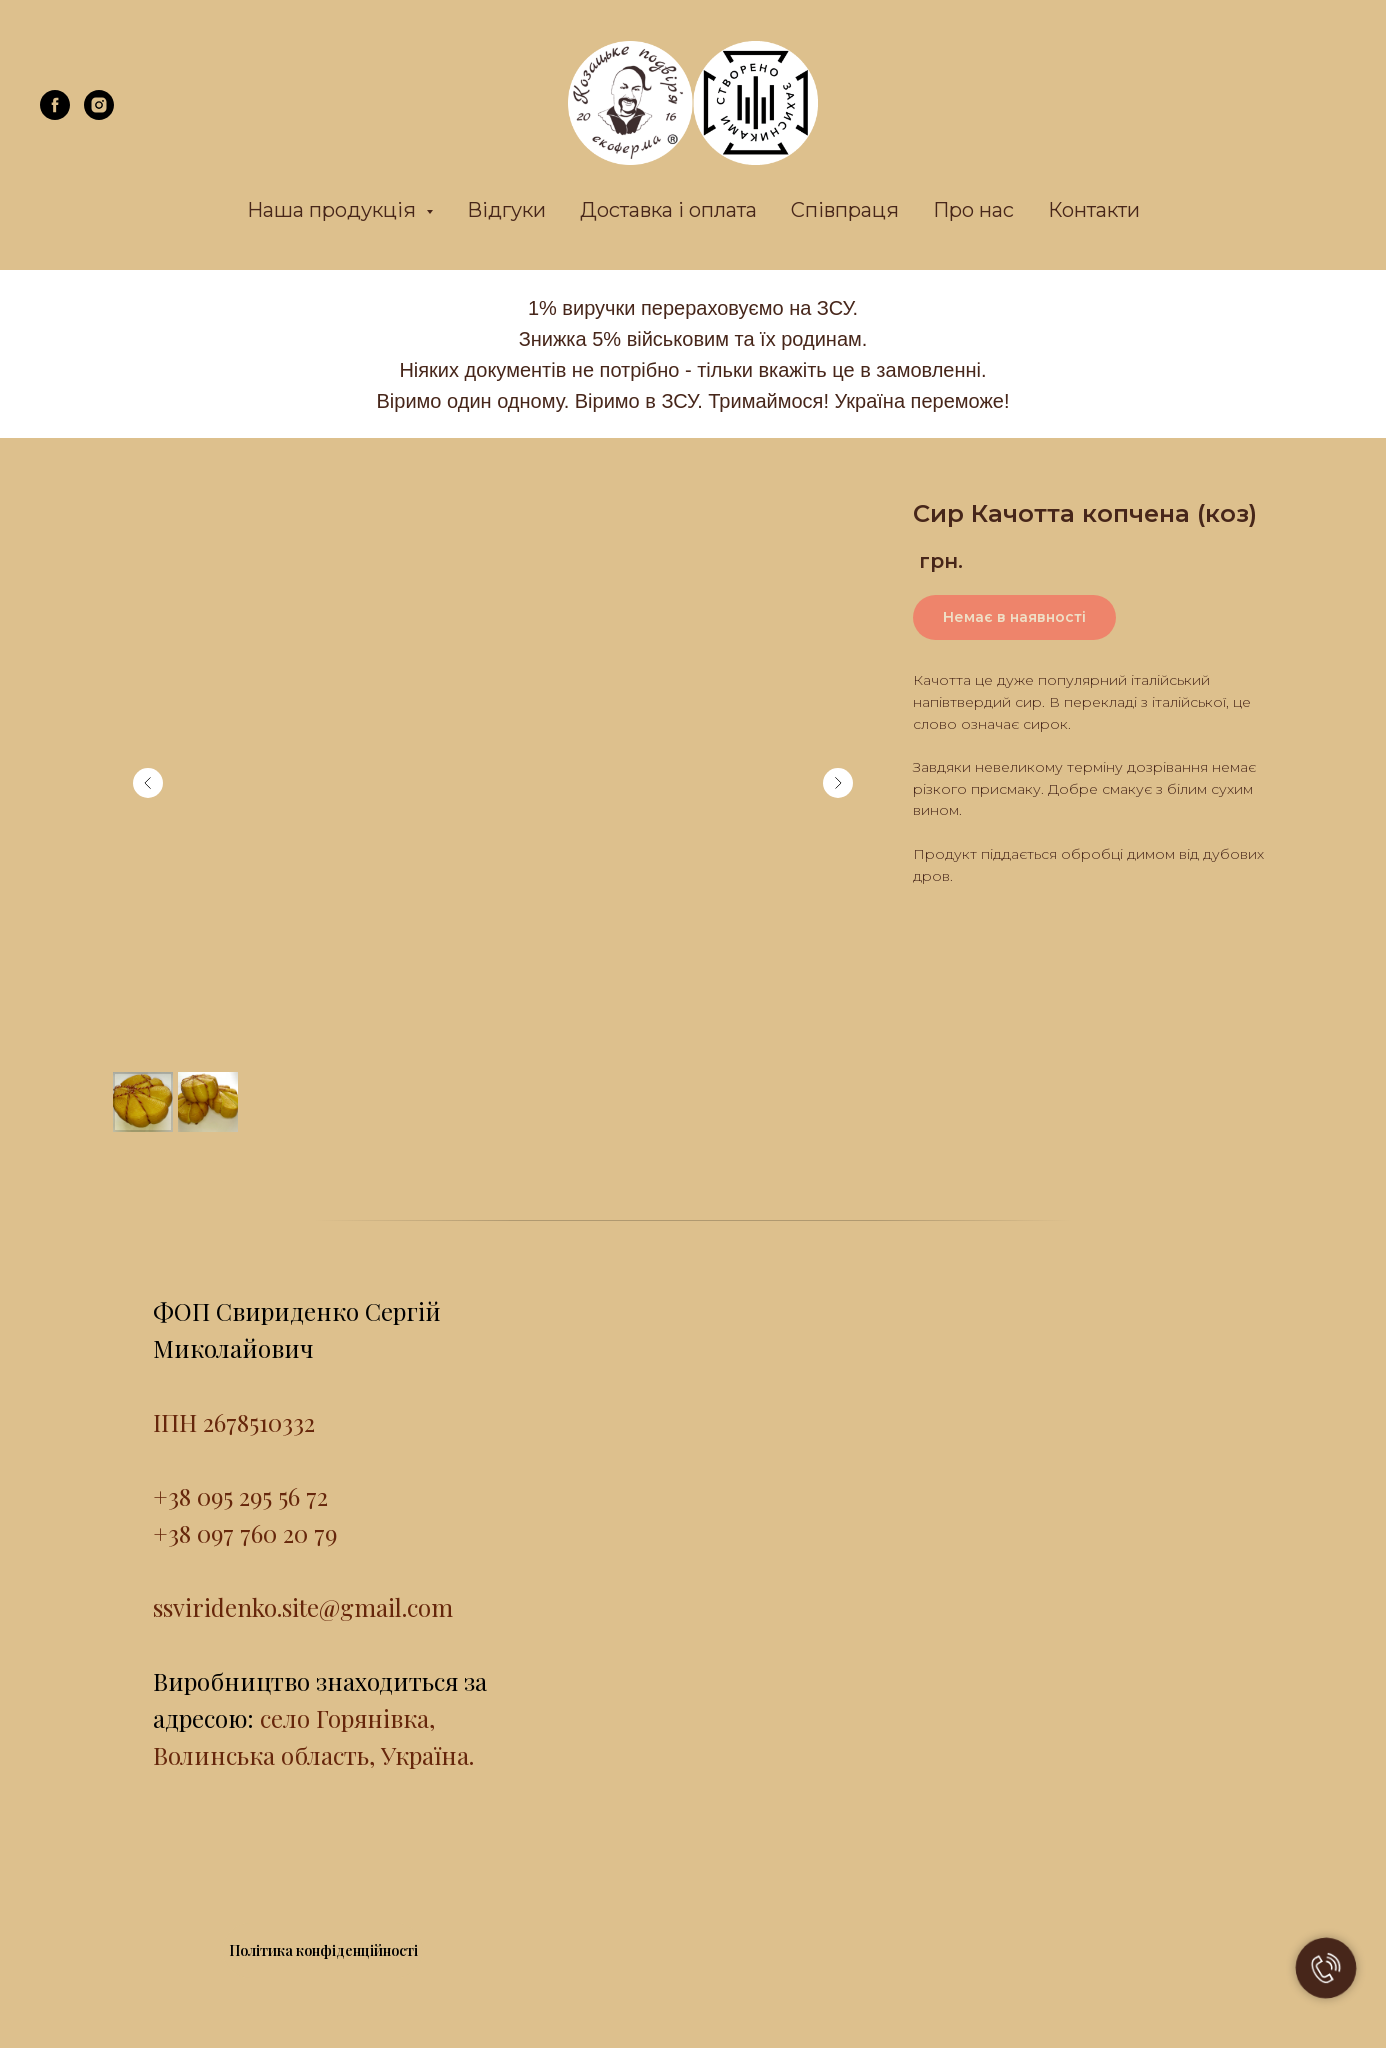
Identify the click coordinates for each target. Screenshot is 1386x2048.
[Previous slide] (148, 783)
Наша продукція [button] (334, 210)
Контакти (1094, 210)
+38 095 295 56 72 (240, 1496)
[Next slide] (838, 783)
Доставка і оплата (668, 210)
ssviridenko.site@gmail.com (303, 1607)
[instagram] (99, 114)
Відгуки (506, 210)
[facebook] (55, 114)
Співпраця (845, 210)
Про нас (973, 210)
